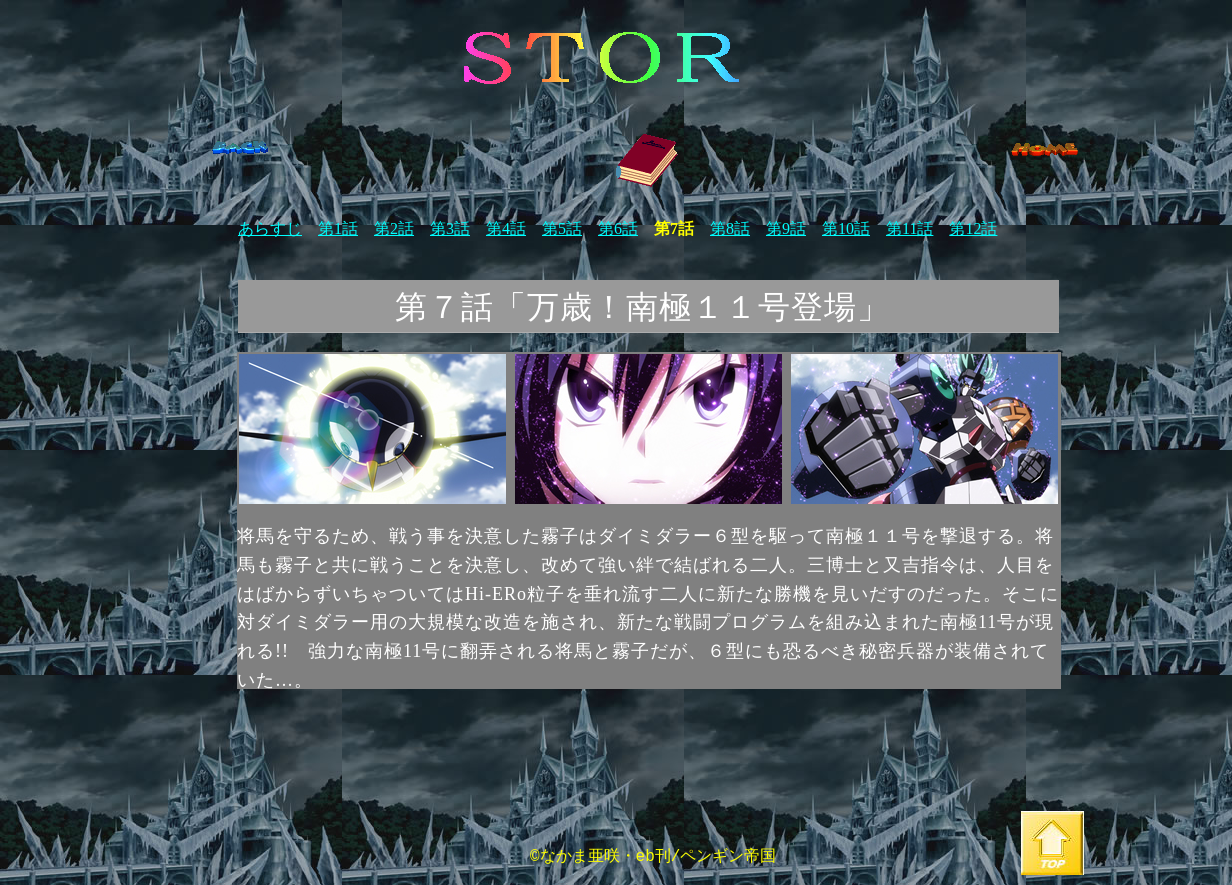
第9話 (786, 228)
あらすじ (270, 228)
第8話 (730, 228)
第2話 (394, 228)
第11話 (909, 228)
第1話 (338, 228)
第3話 (450, 228)
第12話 (973, 228)
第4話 (506, 228)
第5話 (562, 228)
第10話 (846, 228)
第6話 (618, 228)
